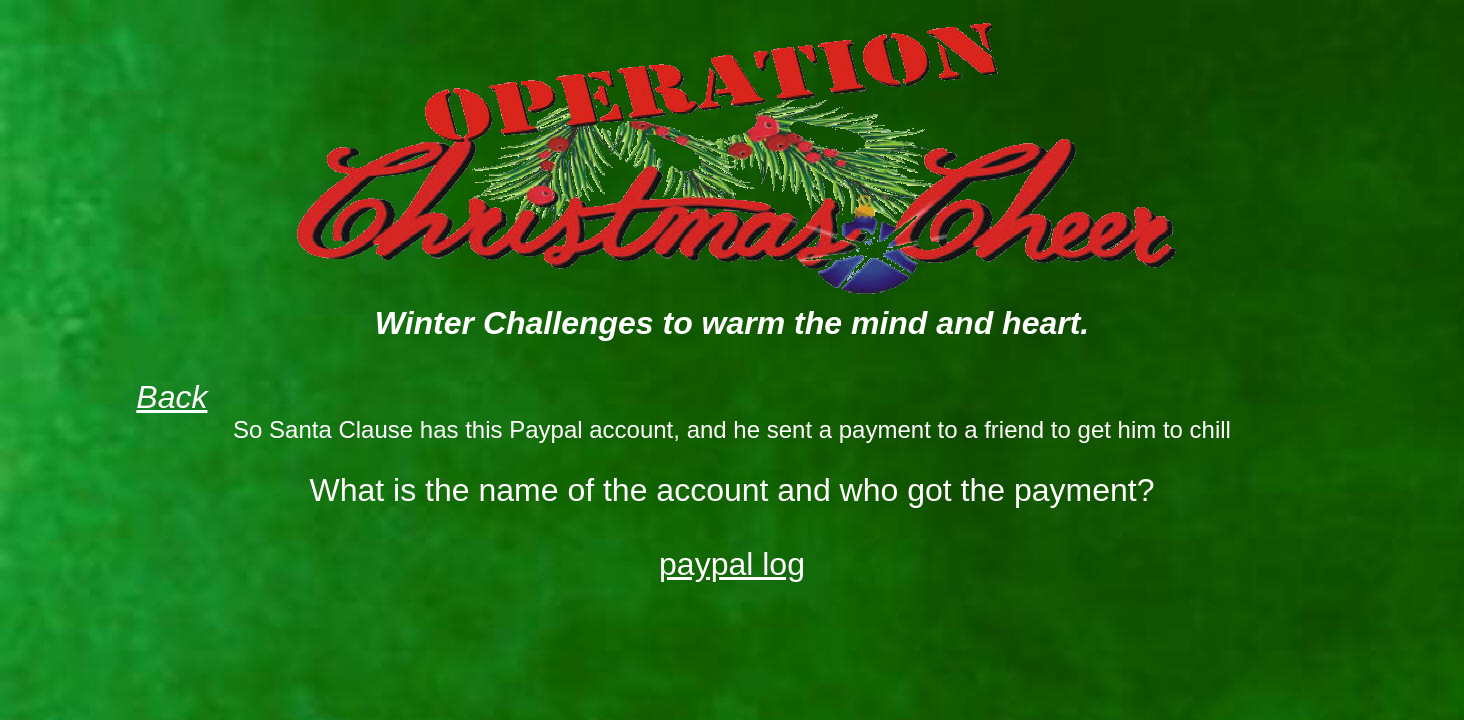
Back (171, 397)
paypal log (732, 564)
